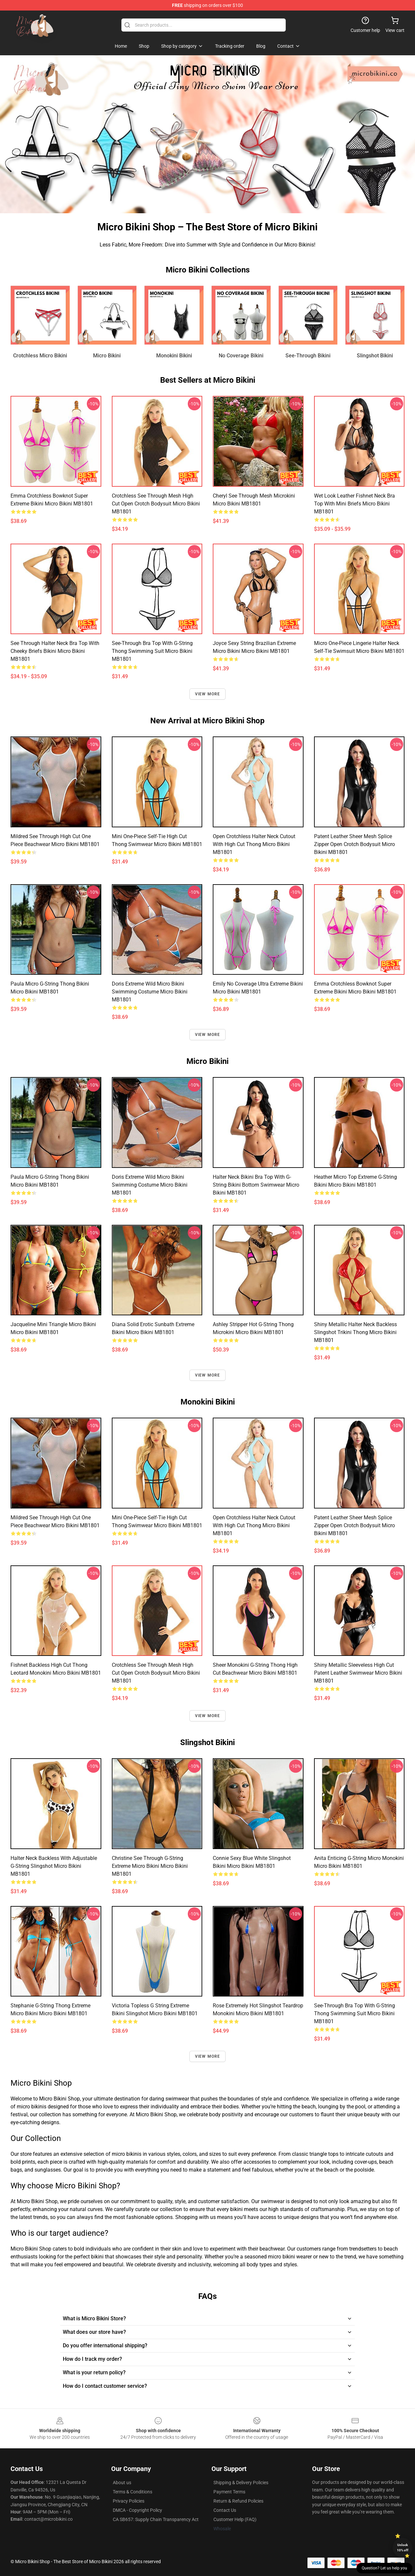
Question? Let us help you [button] (384, 2568)
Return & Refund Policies (238, 2501)
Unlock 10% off (402, 2547)
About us (122, 2482)
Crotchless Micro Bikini (40, 355)
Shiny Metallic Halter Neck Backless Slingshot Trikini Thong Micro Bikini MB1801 (355, 1332)
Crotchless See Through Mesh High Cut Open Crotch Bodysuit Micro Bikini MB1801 (156, 504)
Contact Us (224, 2510)
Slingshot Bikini (375, 355)
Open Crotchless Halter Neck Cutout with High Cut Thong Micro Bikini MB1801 (254, 844)
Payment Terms (229, 2491)
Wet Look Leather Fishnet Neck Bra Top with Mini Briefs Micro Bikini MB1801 (354, 504)
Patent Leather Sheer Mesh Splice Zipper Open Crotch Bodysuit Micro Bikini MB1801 (354, 844)
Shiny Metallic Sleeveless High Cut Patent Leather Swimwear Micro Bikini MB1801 (358, 1673)
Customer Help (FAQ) (234, 2519)
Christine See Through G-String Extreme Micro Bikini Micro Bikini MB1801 (150, 1866)
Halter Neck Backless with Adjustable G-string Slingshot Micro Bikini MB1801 (54, 1866)
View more (207, 694)
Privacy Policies (128, 2501)
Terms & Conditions (132, 2491)
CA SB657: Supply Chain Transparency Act (156, 2519)
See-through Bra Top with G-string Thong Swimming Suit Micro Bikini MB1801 (152, 651)
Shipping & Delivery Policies (240, 2482)
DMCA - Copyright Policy (137, 2510)
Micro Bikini (107, 355)
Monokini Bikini (174, 355)
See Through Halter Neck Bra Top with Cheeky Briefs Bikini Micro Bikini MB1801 (55, 651)
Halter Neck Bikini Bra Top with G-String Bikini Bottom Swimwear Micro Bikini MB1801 (256, 1185)
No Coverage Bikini (241, 355)
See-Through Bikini (307, 355)
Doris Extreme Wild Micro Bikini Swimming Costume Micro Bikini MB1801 (149, 992)
